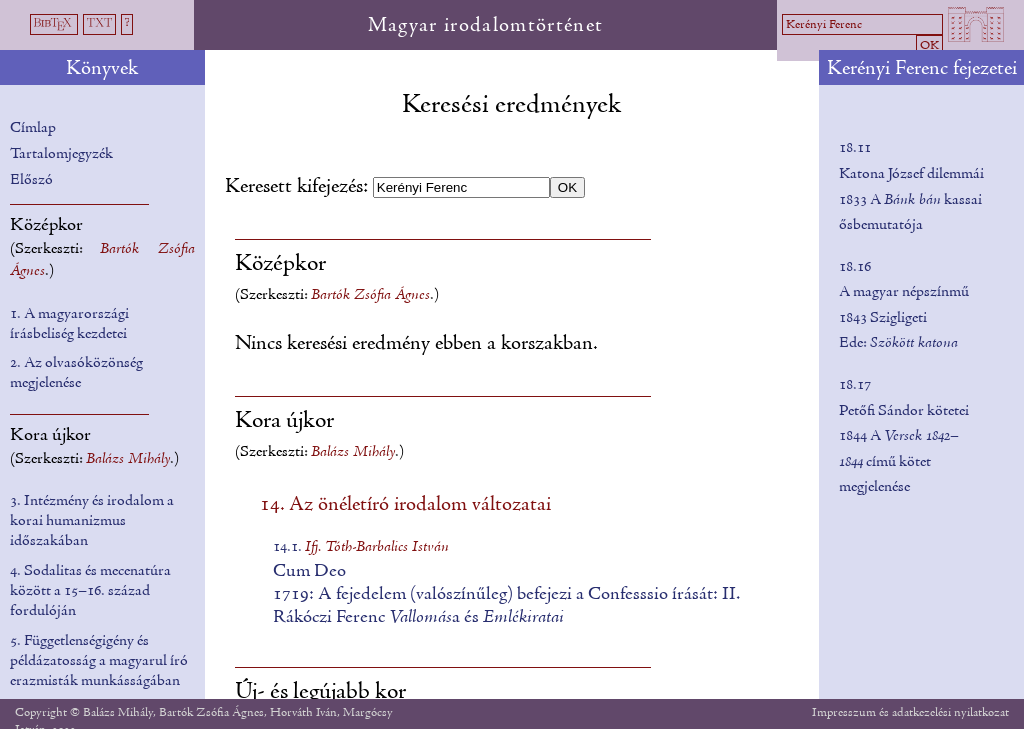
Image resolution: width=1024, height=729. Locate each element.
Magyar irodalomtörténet (486, 26)
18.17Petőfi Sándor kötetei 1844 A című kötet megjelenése (904, 436)
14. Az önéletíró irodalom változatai (405, 505)
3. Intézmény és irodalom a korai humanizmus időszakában (92, 521)
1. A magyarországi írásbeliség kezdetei (69, 324)
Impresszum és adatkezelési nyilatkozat (910, 712)
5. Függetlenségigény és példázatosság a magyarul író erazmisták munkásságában (99, 661)
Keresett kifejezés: (299, 187)
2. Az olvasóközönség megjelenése (76, 373)
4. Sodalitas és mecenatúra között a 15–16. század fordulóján (90, 591)
